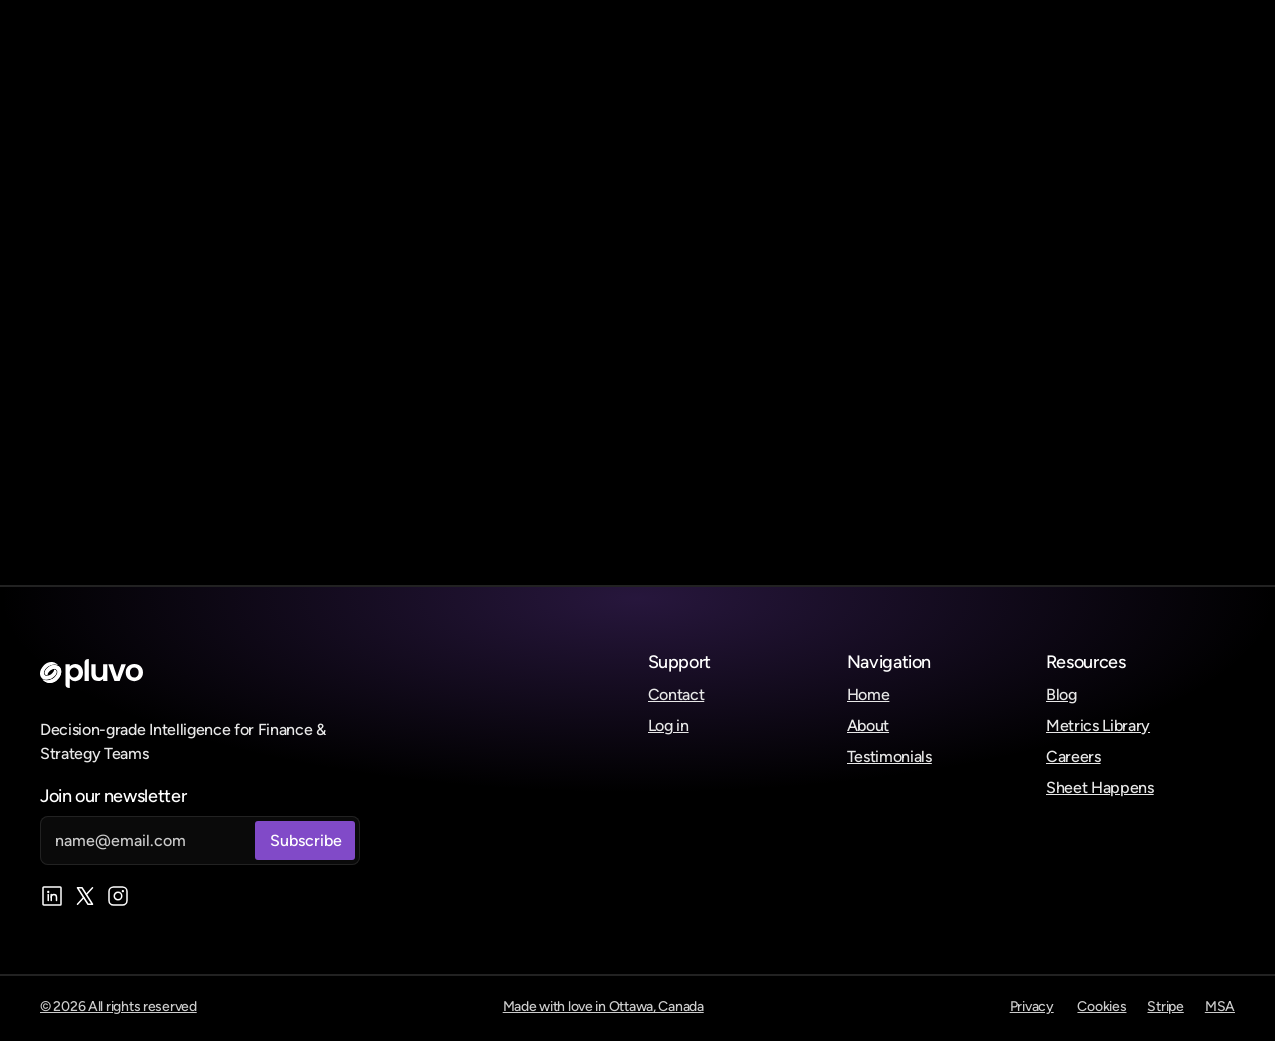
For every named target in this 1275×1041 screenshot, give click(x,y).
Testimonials (889, 756)
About (868, 725)
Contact (676, 694)
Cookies (1101, 1006)
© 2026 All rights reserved (118, 1006)
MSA (1220, 1006)
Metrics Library (1098, 725)
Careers (1073, 756)
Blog (1061, 694)
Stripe (1165, 1006)
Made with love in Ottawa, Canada (603, 1006)
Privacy (1032, 1006)
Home (868, 694)
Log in (668, 725)
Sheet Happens (1100, 787)
